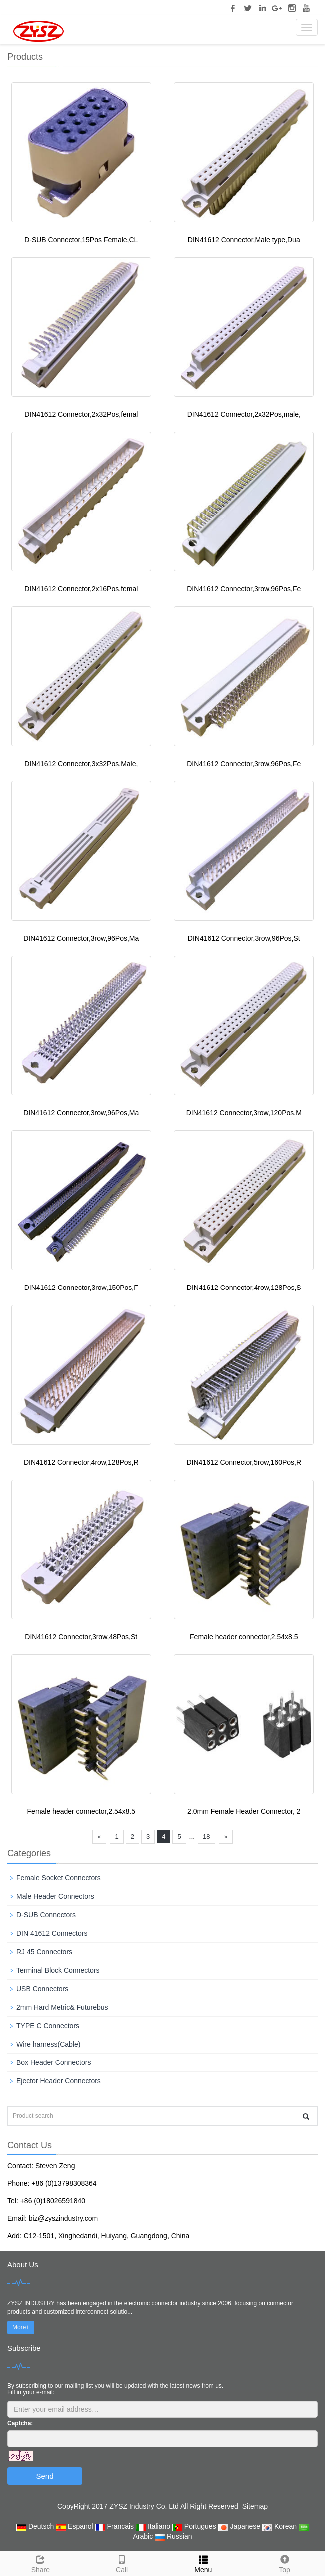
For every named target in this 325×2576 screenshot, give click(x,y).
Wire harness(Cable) (48, 2044)
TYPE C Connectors (47, 2026)
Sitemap (255, 2506)
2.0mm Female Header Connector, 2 (243, 1811)
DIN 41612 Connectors (51, 1933)
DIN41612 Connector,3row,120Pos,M (244, 1113)
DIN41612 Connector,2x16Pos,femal (81, 589)
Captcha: (20, 2423)
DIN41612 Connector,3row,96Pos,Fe (244, 589)
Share (40, 2563)
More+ (20, 2327)
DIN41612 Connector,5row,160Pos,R (243, 1462)
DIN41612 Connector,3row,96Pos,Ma (81, 938)
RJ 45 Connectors (44, 1952)
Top (284, 2563)
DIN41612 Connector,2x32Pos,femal (81, 414)
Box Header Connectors (53, 2062)
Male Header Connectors (55, 1896)
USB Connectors (42, 1989)
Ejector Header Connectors (58, 2081)
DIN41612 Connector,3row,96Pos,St (244, 938)
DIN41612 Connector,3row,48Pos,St (81, 1637)
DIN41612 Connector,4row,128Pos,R (81, 1462)
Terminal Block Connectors (58, 1970)
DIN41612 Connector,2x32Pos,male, (244, 414)
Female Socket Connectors (58, 1878)
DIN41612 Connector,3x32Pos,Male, (81, 764)
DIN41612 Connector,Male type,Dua (244, 240)
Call (122, 2563)
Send (44, 2476)
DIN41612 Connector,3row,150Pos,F (81, 1287)
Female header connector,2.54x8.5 (244, 1637)
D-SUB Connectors (46, 1915)
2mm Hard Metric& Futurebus (62, 2007)
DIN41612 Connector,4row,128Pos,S (244, 1287)
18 (206, 1836)
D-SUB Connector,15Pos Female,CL (81, 240)
